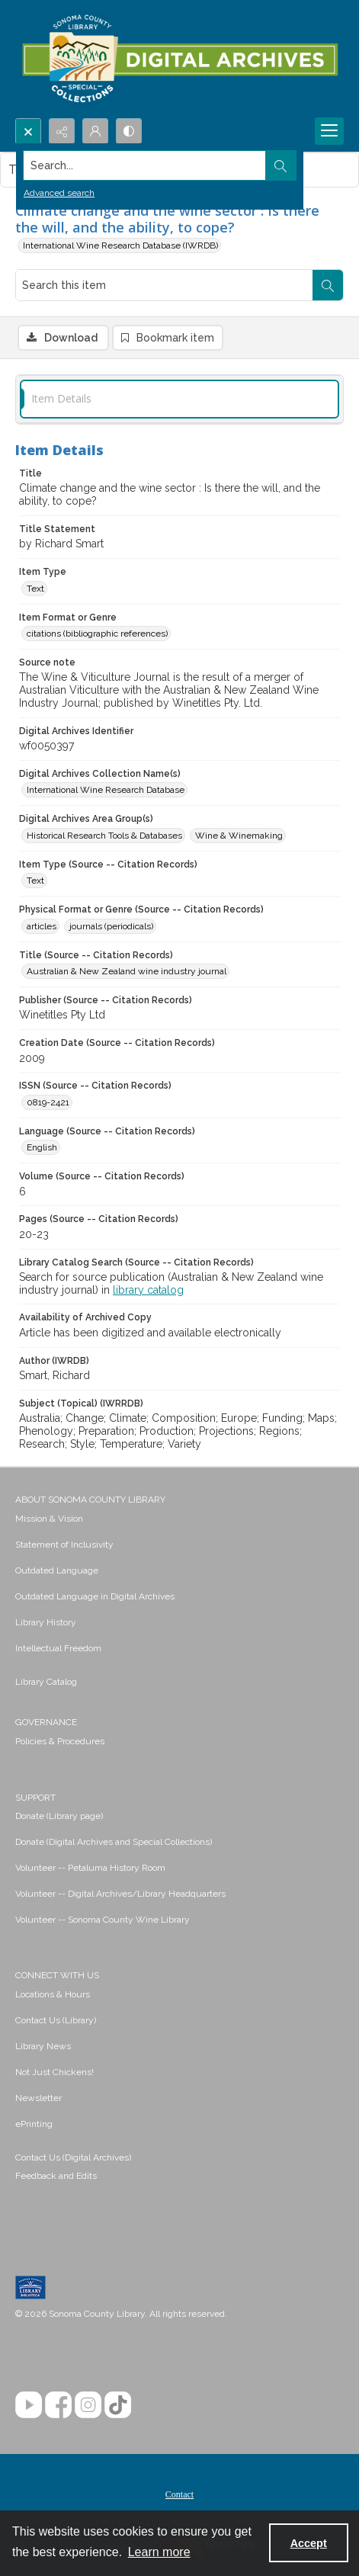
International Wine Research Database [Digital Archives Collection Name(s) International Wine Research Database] (105, 789)
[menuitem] (179, 1518)
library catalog (148, 1290)
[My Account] (95, 131)
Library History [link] (45, 1622)
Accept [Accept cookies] (308, 2543)
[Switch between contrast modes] (129, 131)
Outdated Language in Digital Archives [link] (95, 1596)
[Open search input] (28, 131)
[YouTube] (28, 2405)
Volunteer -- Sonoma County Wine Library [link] (102, 1919)
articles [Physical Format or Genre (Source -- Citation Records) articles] (41, 926)
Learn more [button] (159, 2552)
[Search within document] (328, 285)
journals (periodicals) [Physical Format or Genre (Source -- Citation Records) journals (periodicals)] (111, 926)
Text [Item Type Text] (35, 588)
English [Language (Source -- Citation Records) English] (42, 1147)
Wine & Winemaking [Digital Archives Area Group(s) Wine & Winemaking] (239, 835)
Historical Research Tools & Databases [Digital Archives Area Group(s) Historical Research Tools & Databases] (104, 835)
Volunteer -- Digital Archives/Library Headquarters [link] (120, 1893)
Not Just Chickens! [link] (54, 2072)
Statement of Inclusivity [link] (64, 1544)
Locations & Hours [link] (52, 1994)
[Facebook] (58, 2405)
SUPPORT (35, 1797)
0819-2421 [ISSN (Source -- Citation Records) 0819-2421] (48, 1102)
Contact (179, 2494)
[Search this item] (164, 285)
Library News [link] (43, 2046)
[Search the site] (144, 165)
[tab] (179, 399)
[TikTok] (117, 2405)
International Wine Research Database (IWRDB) (120, 245)
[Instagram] (88, 2405)
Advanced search (59, 193)
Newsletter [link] (38, 2098)
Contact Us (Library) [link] (55, 2020)
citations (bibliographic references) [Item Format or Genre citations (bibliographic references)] (97, 633)
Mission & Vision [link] (49, 1518)
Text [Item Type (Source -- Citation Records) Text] (35, 880)
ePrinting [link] (34, 2124)
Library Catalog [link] (46, 1681)
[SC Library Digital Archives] (179, 59)
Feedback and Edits (56, 2175)
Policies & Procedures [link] (59, 1741)
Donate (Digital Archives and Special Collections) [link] (113, 1842)
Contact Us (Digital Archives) (73, 2157)
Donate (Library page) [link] (59, 1816)
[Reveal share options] (62, 131)
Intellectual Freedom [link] (58, 1648)
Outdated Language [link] (56, 1570)
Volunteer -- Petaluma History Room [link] (90, 1867)
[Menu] (329, 131)
